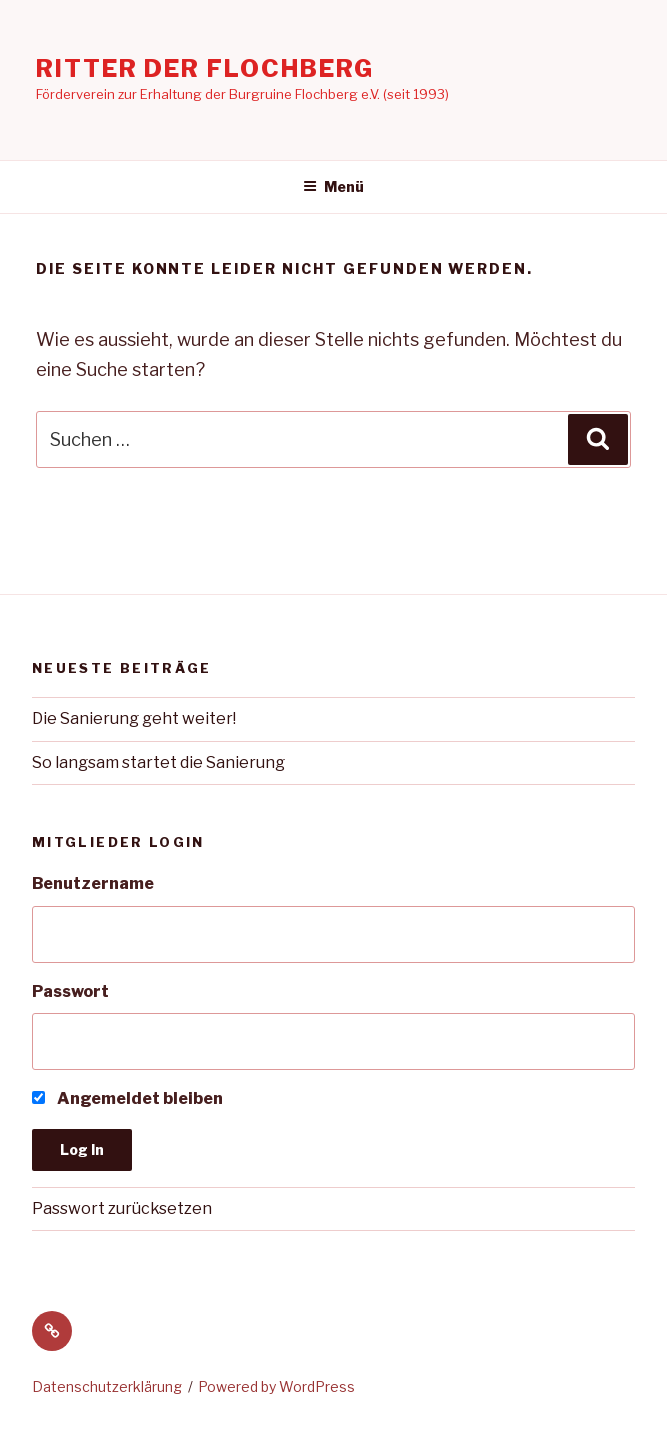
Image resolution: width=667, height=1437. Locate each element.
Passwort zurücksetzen (122, 1208)
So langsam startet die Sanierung (158, 762)
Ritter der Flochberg (205, 68)
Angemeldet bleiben (127, 1098)
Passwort (70, 991)
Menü (333, 186)
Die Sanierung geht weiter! (134, 718)
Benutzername (93, 883)
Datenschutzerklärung (107, 1386)
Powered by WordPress (276, 1386)
